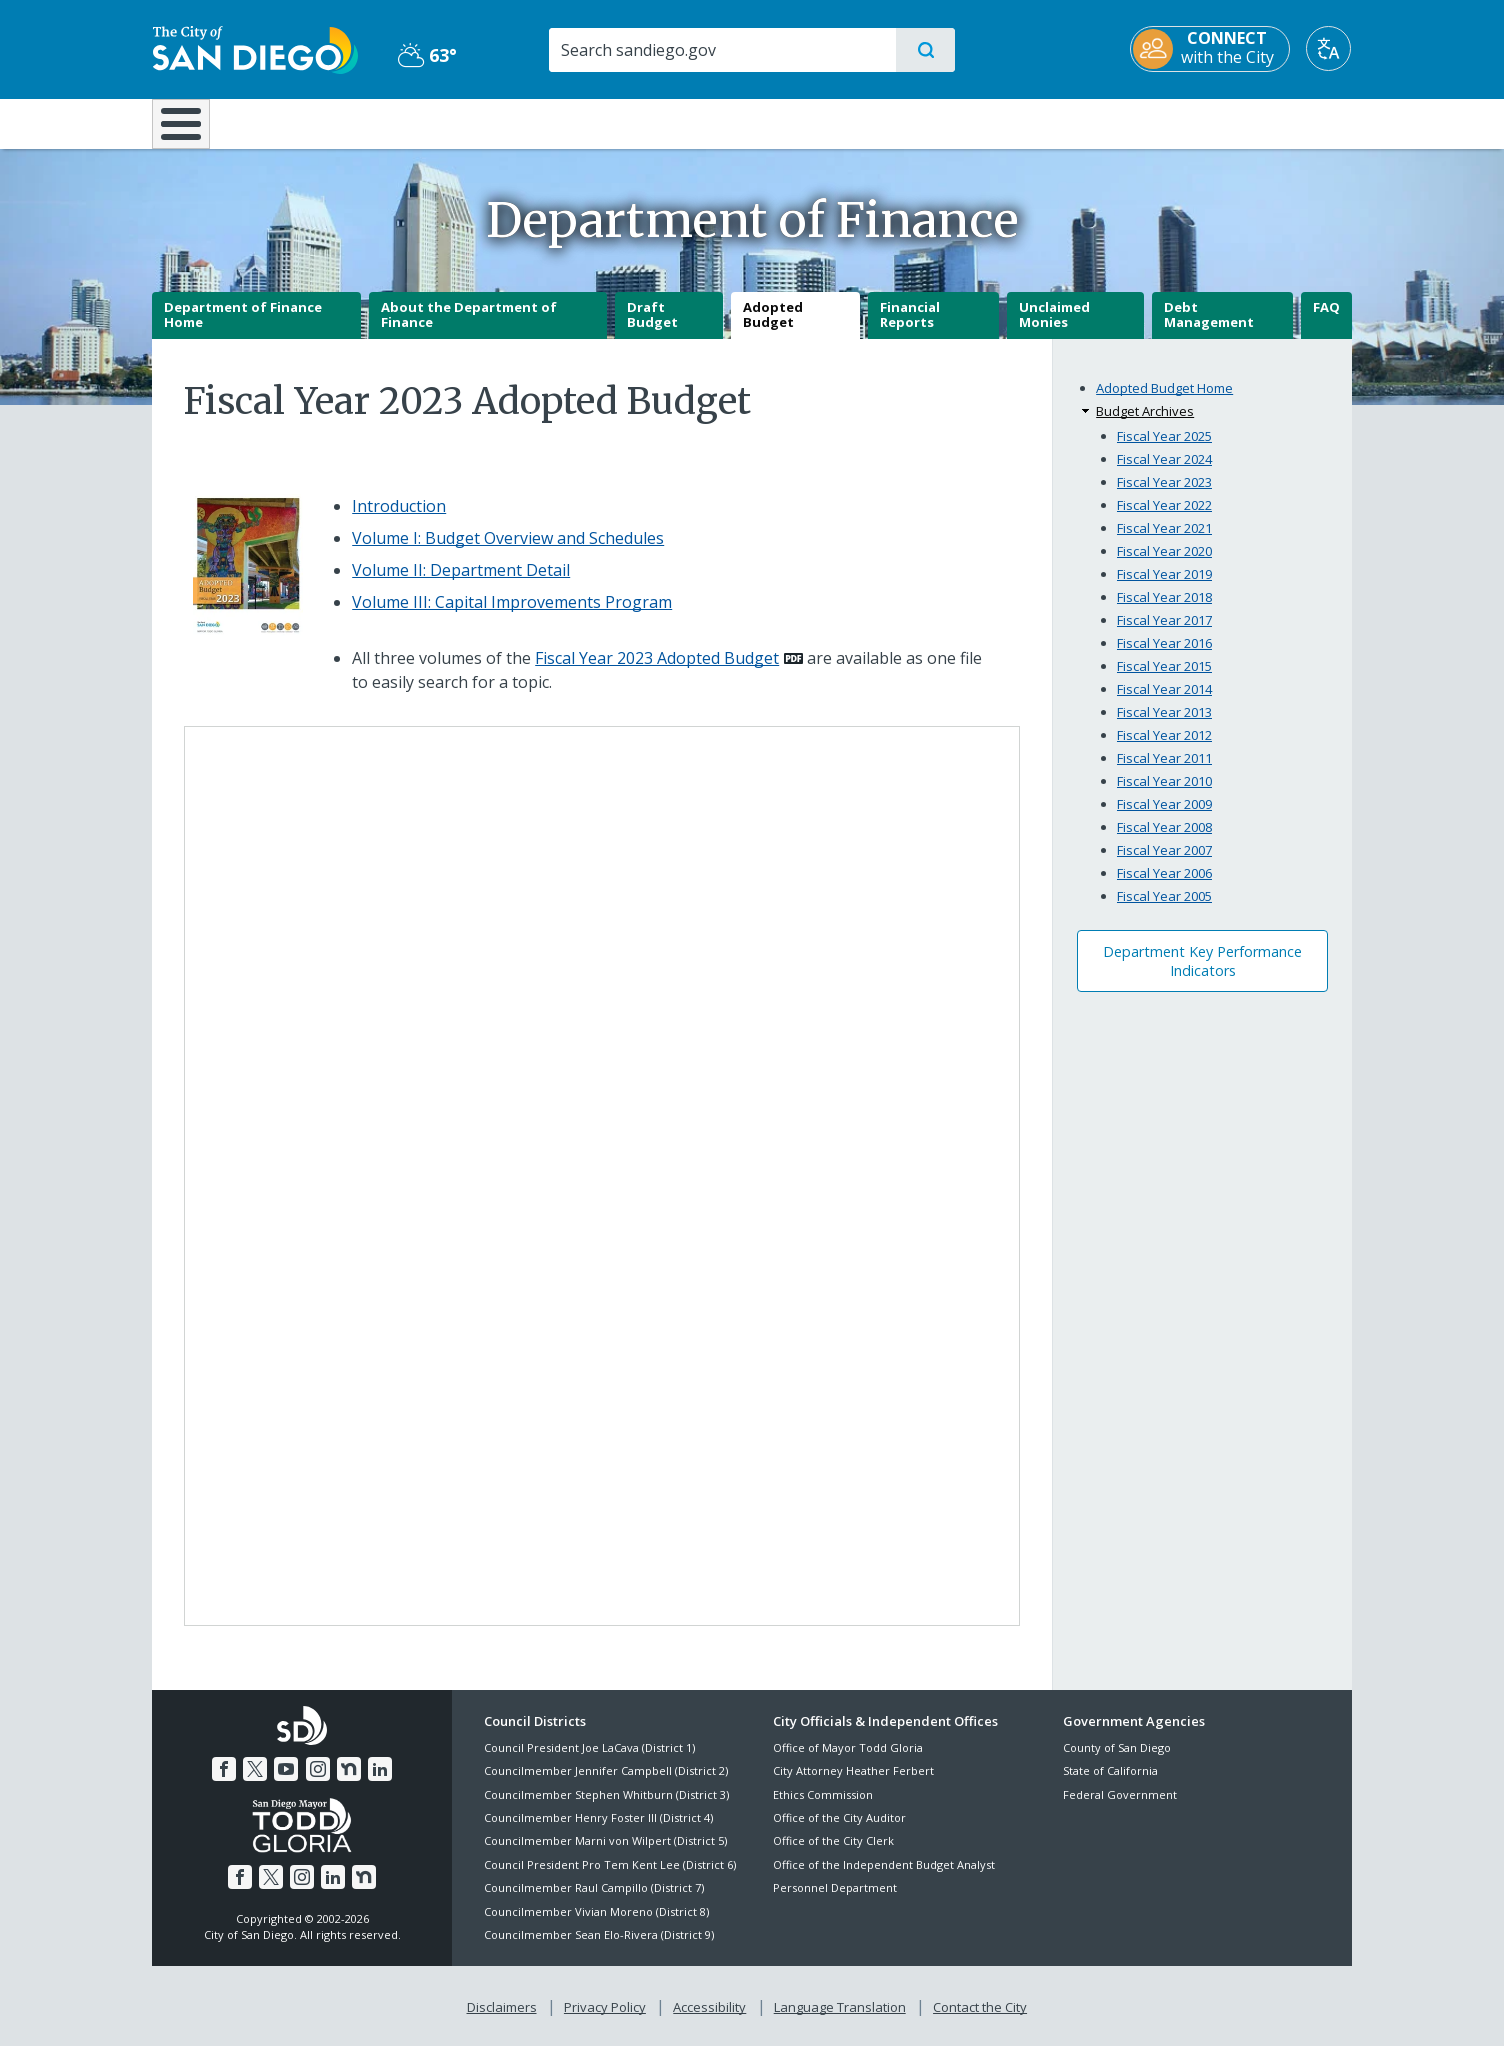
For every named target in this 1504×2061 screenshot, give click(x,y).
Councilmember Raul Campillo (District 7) (594, 1902)
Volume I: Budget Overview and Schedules (508, 552)
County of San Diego (1117, 1761)
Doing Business (682, 122)
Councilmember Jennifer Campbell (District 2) (606, 1785)
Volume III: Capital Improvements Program (512, 616)
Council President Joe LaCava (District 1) (589, 1761)
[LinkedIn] (380, 1784)
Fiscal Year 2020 (1164, 565)
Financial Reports (910, 329)
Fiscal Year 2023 (1164, 496)
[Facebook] (224, 1784)
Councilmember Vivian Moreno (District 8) (596, 1925)
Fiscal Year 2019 (1164, 588)
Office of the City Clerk (833, 1855)
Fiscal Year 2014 (1164, 703)
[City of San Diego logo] (254, 48)
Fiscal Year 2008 (1164, 841)
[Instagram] (318, 1784)
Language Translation (840, 2022)
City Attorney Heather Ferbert (853, 1785)
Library (864, 122)
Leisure (321, 122)
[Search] (721, 50)
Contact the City (980, 2022)
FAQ (1326, 321)
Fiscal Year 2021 (1164, 542)
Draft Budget (652, 329)
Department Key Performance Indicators (1202, 975)
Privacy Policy (605, 2022)
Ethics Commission (823, 1808)
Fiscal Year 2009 (1164, 818)
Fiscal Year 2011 (1164, 772)
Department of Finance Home (243, 329)
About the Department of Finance (469, 329)
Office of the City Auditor (839, 1831)
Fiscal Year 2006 (1164, 887)
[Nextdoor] (349, 1784)
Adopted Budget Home (1164, 403)
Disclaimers (502, 2022)
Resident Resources (505, 122)
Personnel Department (835, 1902)
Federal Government (1120, 1808)
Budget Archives (1145, 426)
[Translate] (1329, 48)
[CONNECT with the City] (1211, 49)
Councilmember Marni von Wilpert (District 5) (605, 1855)
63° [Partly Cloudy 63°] (426, 55)
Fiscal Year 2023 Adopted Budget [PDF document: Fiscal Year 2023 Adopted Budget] (657, 672)
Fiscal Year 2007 (1164, 864)
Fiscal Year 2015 (1164, 680)
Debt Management (1209, 329)
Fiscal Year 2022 (1164, 519)
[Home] (190, 131)
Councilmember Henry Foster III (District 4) (598, 1831)
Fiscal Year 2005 (1164, 910)
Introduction (399, 520)
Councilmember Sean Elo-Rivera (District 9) (599, 1948)
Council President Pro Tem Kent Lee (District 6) (610, 1878)
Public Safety (1059, 122)
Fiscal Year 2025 (1164, 450)
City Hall (1254, 122)
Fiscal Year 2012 (1164, 749)
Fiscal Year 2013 (1164, 726)
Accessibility (709, 2022)
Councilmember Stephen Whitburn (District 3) (606, 1808)
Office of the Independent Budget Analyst (884, 1878)
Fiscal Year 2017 (1164, 634)
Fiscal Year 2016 (1164, 657)
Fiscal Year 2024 (1164, 473)
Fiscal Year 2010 (1164, 795)
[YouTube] (286, 1784)
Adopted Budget (773, 329)
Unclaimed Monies (1054, 329)
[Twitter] (255, 1784)
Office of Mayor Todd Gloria (848, 1761)
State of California (1110, 1785)
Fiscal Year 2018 (1164, 611)
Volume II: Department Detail (461, 584)
